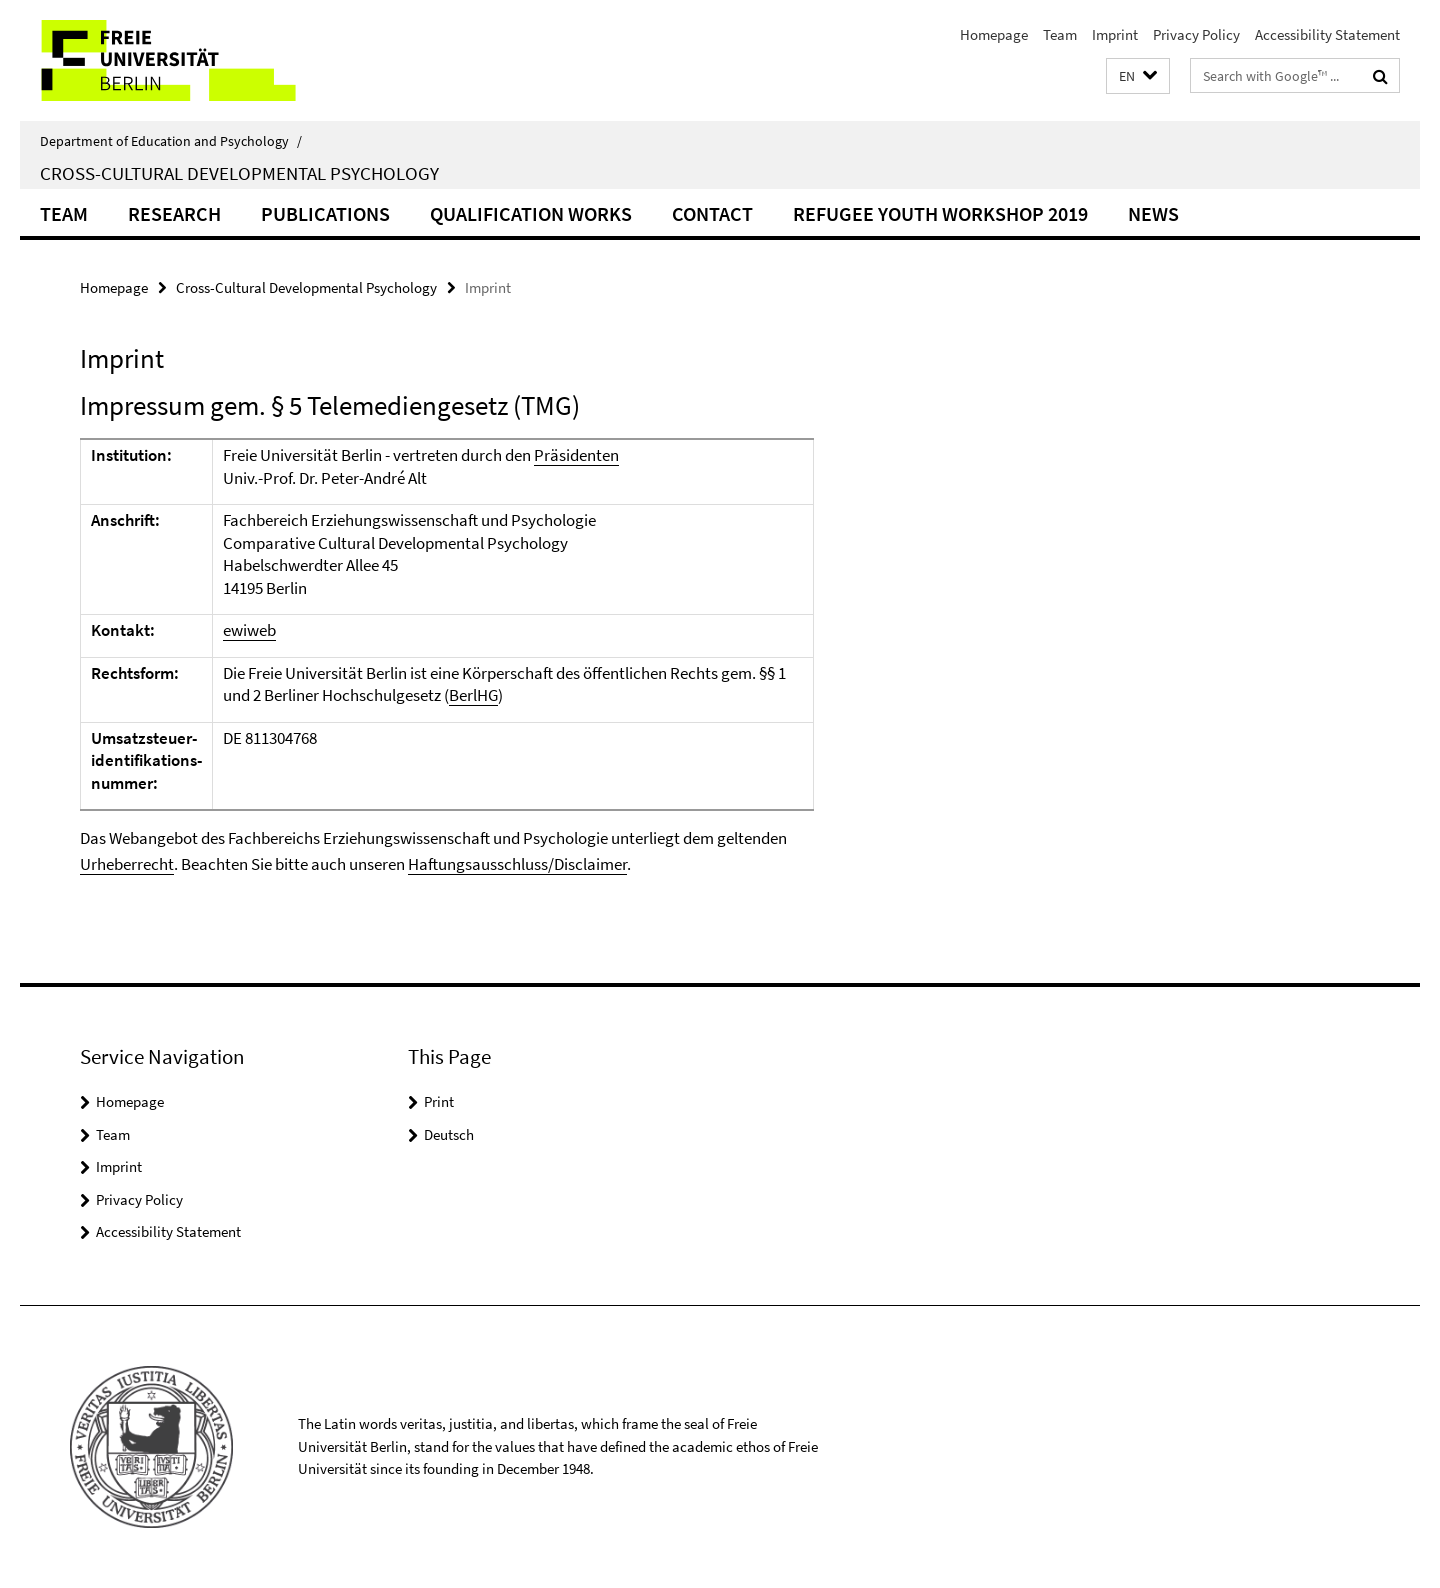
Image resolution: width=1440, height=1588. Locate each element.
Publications (325, 213)
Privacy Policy (1196, 34)
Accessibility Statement (1327, 34)
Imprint (1115, 34)
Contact (712, 213)
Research (174, 213)
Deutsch (449, 1134)
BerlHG (473, 695)
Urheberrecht (127, 864)
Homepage (994, 34)
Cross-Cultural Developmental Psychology (239, 173)
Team (1060, 34)
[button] (1138, 76)
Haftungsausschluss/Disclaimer (517, 864)
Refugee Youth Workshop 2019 (940, 213)
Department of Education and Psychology (171, 141)
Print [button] (439, 1101)
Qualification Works (531, 213)
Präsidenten (576, 455)
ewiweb (249, 630)
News (1153, 213)
